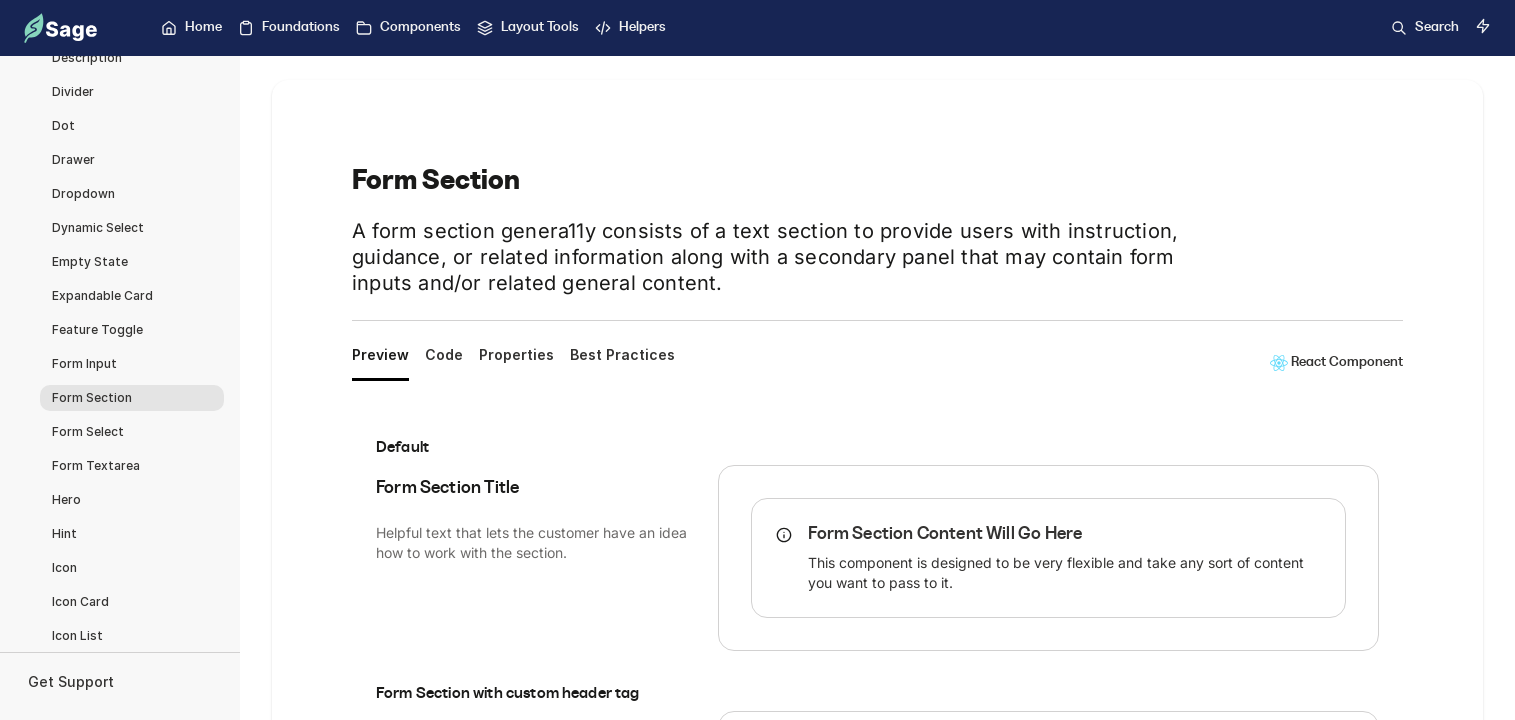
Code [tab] (444, 354)
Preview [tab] (380, 354)
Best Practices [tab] (622, 354)
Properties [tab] (516, 354)
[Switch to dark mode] (1483, 26)
